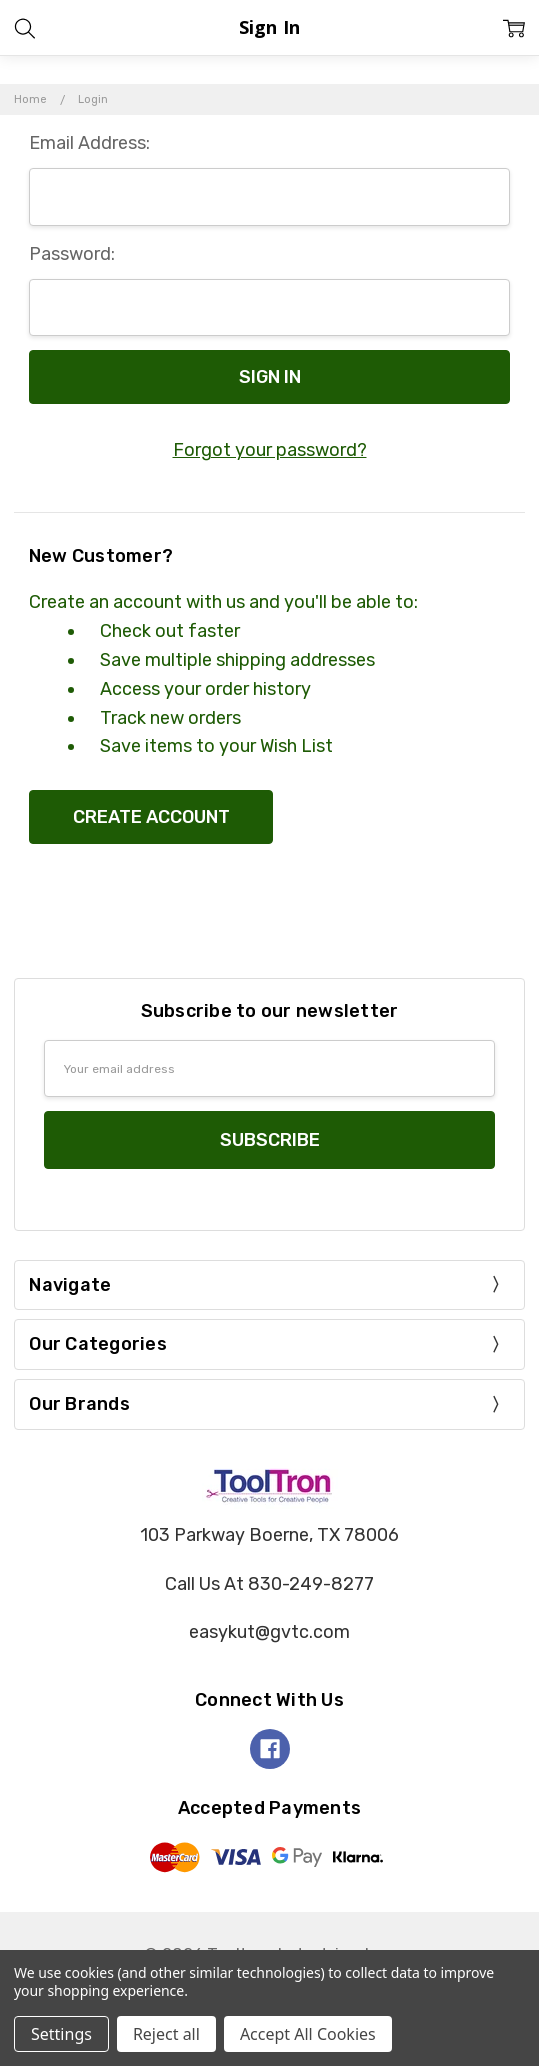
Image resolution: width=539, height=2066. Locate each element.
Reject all (166, 2034)
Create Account (151, 817)
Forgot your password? (270, 450)
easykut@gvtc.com (269, 1632)
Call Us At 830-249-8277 (269, 1584)
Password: (72, 254)
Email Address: (89, 143)
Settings (61, 2034)
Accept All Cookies (308, 2034)
